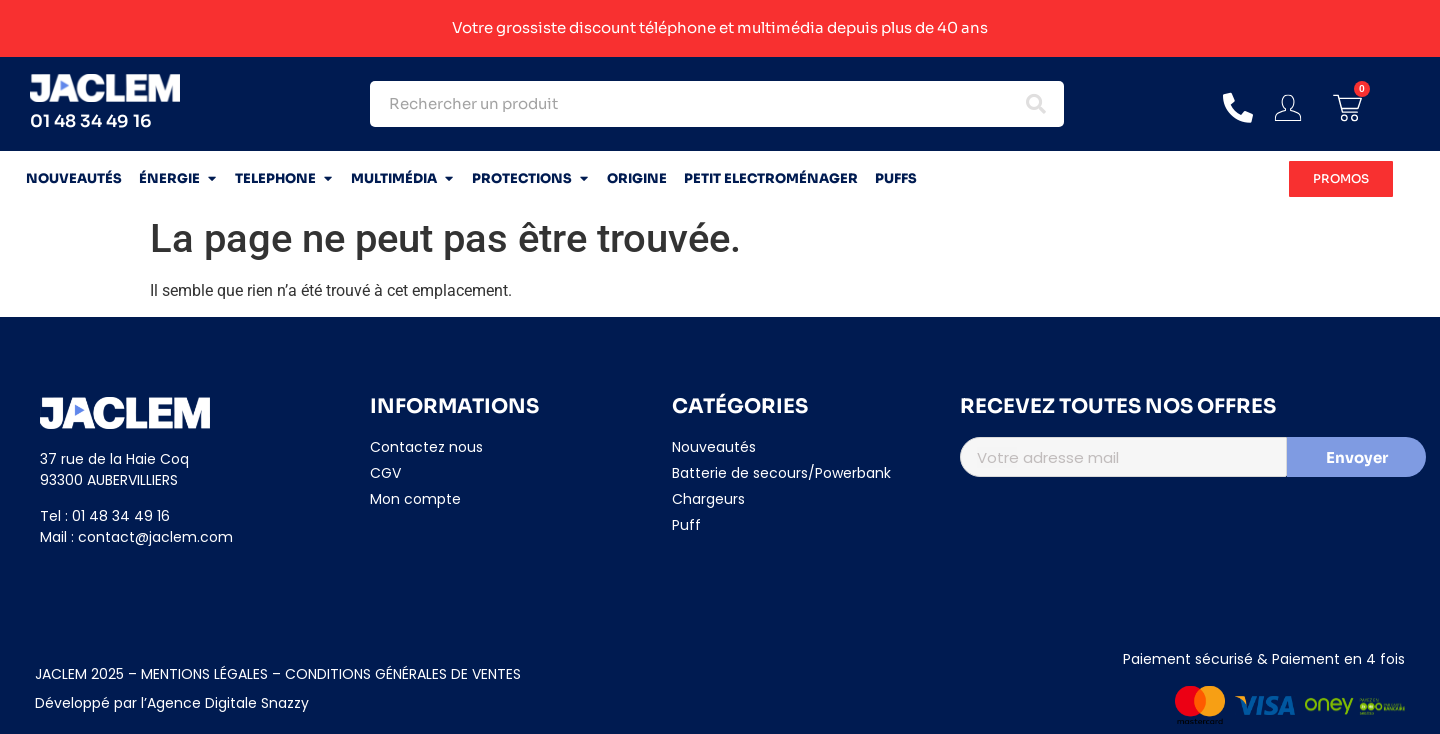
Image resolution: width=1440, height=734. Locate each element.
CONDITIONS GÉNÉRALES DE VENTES (403, 674)
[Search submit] (1036, 104)
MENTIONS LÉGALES (202, 674)
